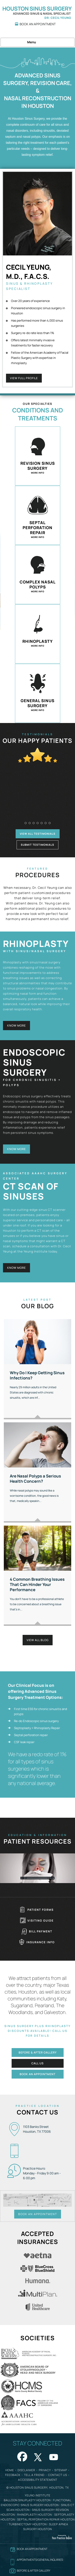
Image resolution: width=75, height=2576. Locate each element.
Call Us (37, 2063)
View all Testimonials (37, 833)
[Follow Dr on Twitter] (38, 2456)
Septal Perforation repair (37, 529)
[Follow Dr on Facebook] (22, 2456)
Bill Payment (40, 1931)
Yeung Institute (37, 2495)
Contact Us (37, 2112)
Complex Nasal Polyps (37, 586)
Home (9, 2470)
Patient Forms (40, 1910)
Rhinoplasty (37, 643)
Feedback (12, 2475)
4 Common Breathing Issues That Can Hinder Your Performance (37, 1584)
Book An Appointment (38, 24)
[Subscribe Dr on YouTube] (54, 2456)
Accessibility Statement (37, 2480)
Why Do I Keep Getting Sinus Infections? (37, 1375)
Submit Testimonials (37, 845)
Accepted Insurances (37, 2238)
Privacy (45, 2470)
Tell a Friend (34, 2475)
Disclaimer (26, 2470)
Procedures (37, 875)
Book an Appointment (37, 2074)
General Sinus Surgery (37, 705)
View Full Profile (24, 378)
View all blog (38, 1640)
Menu (36, 42)
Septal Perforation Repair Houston (46, 2519)
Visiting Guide (40, 1920)
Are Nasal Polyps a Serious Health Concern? (35, 1478)
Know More (16, 1025)
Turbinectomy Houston (28, 2524)
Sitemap (60, 2470)
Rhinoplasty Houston (34, 2514)
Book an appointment (32, 2549)
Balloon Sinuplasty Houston (27, 2500)
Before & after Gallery (38, 2052)
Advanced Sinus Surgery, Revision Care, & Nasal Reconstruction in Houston (37, 90)
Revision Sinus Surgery (37, 468)
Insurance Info (40, 1942)
